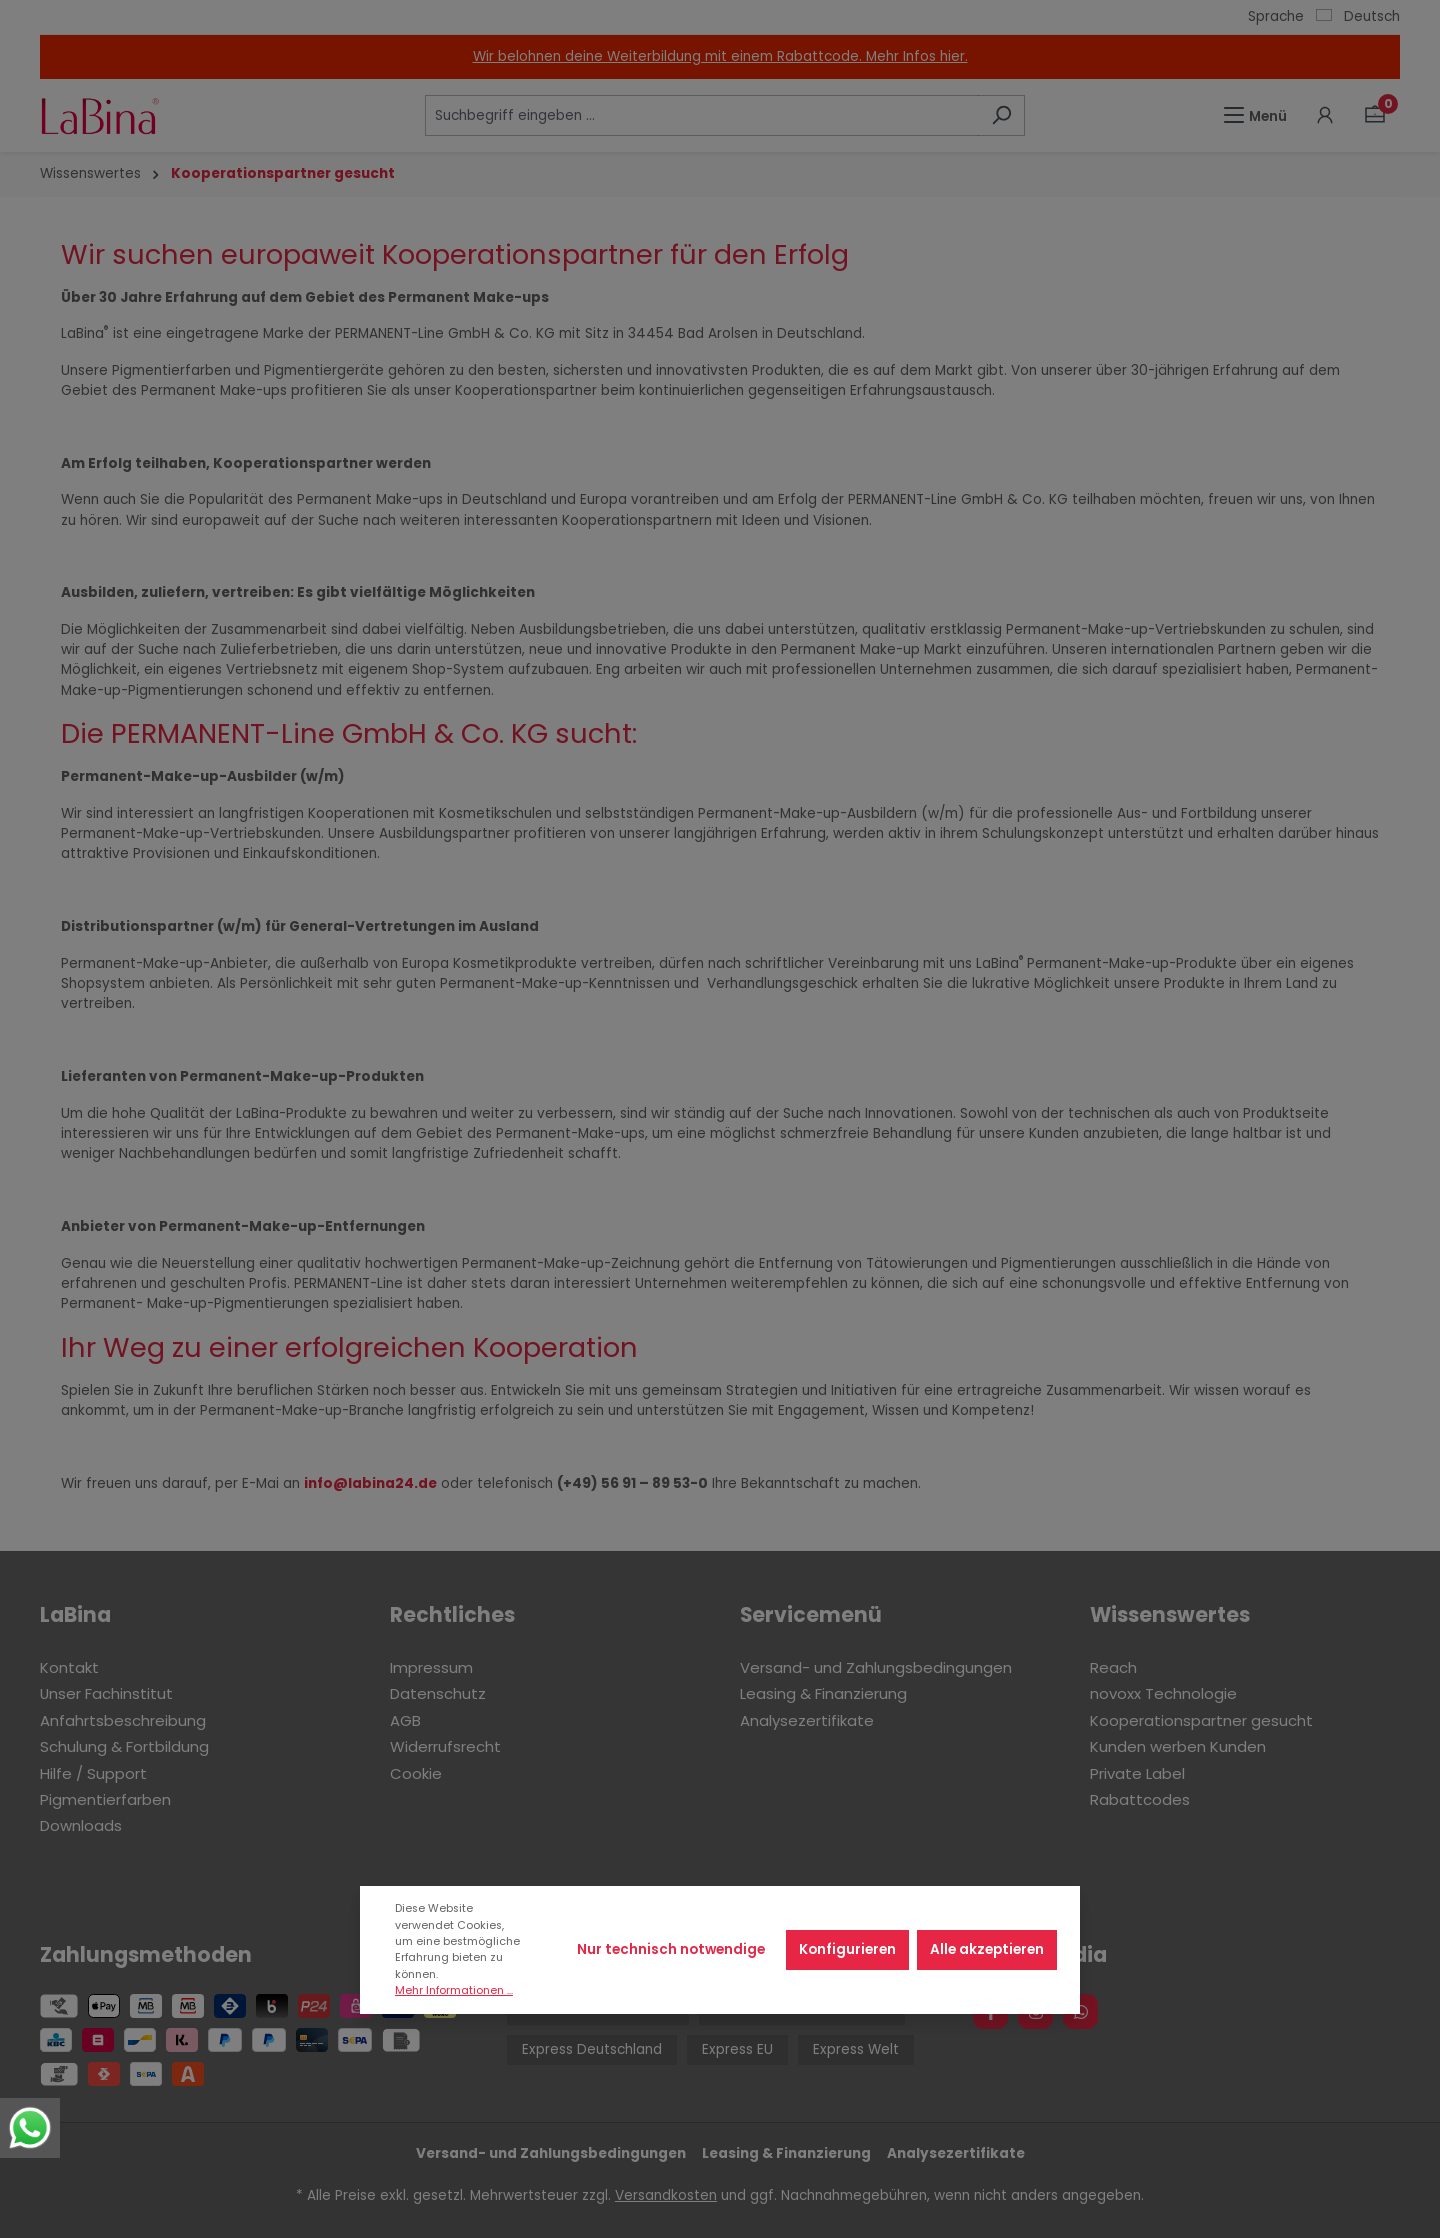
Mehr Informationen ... (454, 1990)
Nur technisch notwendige (671, 1949)
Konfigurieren (847, 1949)
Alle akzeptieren (987, 1949)
